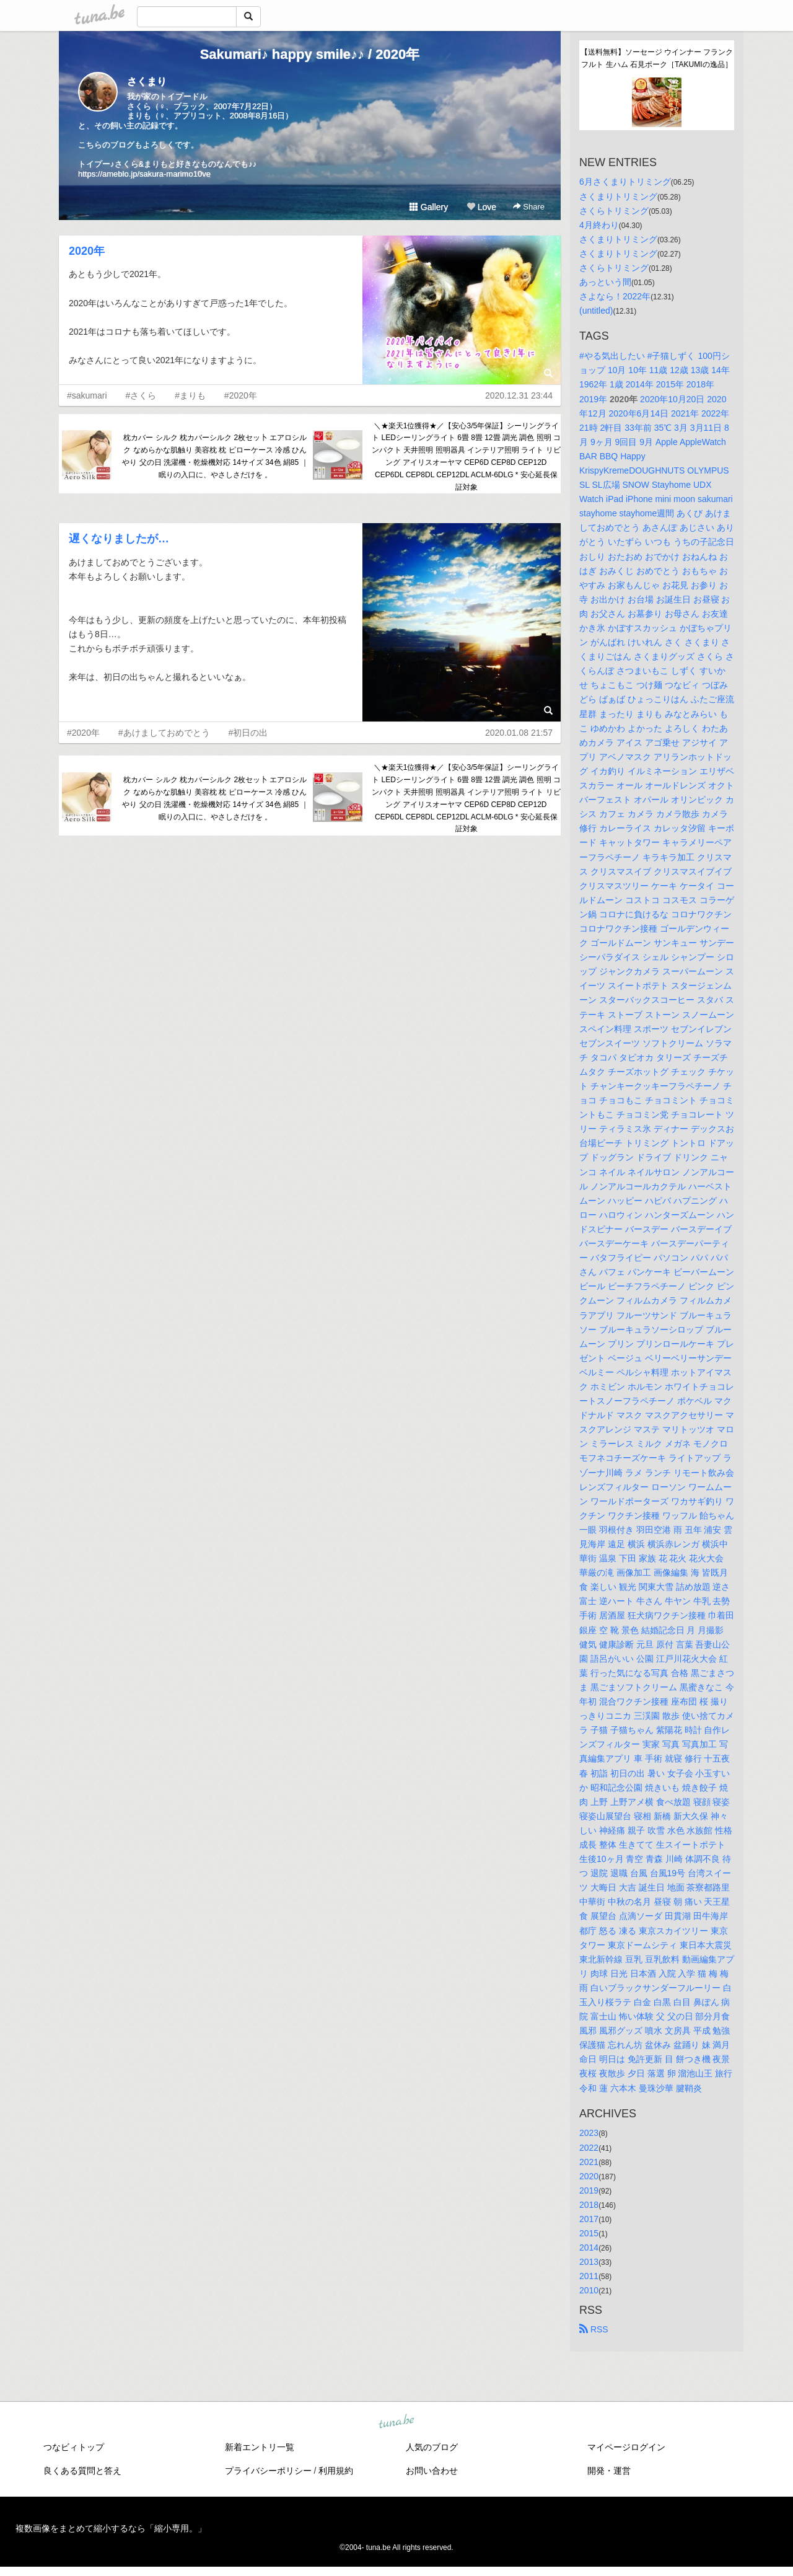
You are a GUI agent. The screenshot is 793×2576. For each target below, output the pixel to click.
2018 (588, 2205)
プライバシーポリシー (268, 2471)
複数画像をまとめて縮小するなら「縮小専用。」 (110, 2528)
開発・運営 (609, 2471)
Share (529, 206)
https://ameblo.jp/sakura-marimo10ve (144, 174)
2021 (588, 2162)
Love (481, 207)
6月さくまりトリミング (625, 182)
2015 (588, 2233)
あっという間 (605, 282)
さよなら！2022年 (615, 296)
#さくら (140, 395)
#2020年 (240, 395)
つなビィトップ (73, 2447)
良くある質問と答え (82, 2471)
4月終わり (599, 225)
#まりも (190, 395)
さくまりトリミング (618, 196)
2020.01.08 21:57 (519, 733)
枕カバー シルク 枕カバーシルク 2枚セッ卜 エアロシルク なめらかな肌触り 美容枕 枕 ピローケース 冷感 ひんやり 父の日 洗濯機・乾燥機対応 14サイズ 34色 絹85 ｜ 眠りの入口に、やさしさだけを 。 (215, 456)
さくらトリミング (614, 211)
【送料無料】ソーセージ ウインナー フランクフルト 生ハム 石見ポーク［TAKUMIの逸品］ (657, 58)
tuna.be (396, 2422)
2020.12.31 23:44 (519, 395)
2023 (588, 2133)
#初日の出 (248, 733)
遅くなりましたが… (119, 538)
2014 (588, 2247)
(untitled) (596, 310)
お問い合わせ (432, 2471)
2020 (588, 2176)
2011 (588, 2276)
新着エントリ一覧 (259, 2447)
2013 (588, 2262)
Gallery (429, 207)
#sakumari (87, 395)
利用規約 (335, 2471)
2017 (588, 2219)
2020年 (87, 251)
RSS (593, 2329)
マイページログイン (626, 2447)
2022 (588, 2148)
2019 (588, 2190)
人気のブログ (432, 2447)
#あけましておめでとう (164, 733)
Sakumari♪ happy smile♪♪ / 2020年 (310, 54)
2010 (588, 2290)
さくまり (147, 81)
